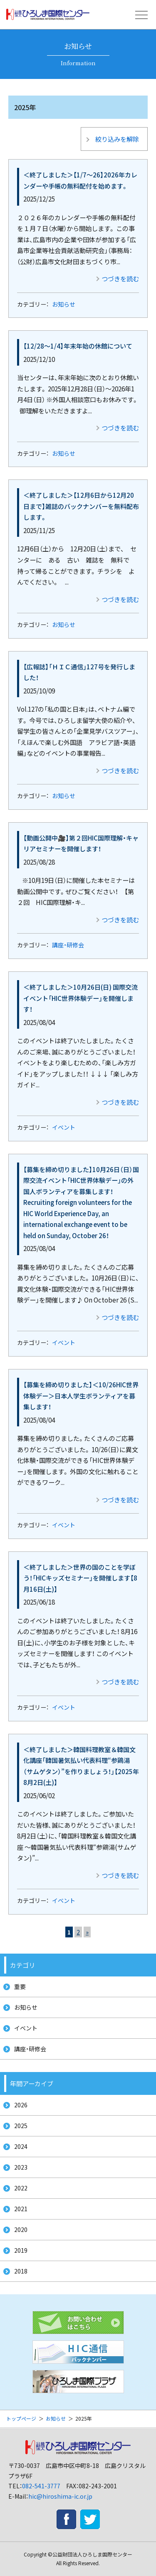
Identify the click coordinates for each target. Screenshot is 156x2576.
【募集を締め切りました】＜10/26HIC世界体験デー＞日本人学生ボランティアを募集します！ (81, 1395)
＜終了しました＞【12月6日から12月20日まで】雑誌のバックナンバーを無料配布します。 (81, 505)
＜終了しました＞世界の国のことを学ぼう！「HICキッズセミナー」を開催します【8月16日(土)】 (80, 1577)
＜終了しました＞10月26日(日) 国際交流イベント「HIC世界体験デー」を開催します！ (80, 997)
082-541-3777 (41, 2486)
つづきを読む (120, 278)
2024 (20, 2146)
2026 (20, 2105)
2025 (20, 2125)
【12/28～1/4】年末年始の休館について (77, 345)
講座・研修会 (68, 945)
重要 (20, 1986)
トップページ (21, 2418)
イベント (63, 1127)
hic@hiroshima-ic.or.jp (60, 2496)
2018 (20, 2271)
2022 (20, 2188)
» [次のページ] (87, 1932)
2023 (20, 2167)
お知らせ (63, 304)
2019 (20, 2250)
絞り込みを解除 (117, 138)
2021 (20, 2209)
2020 (20, 2229)
